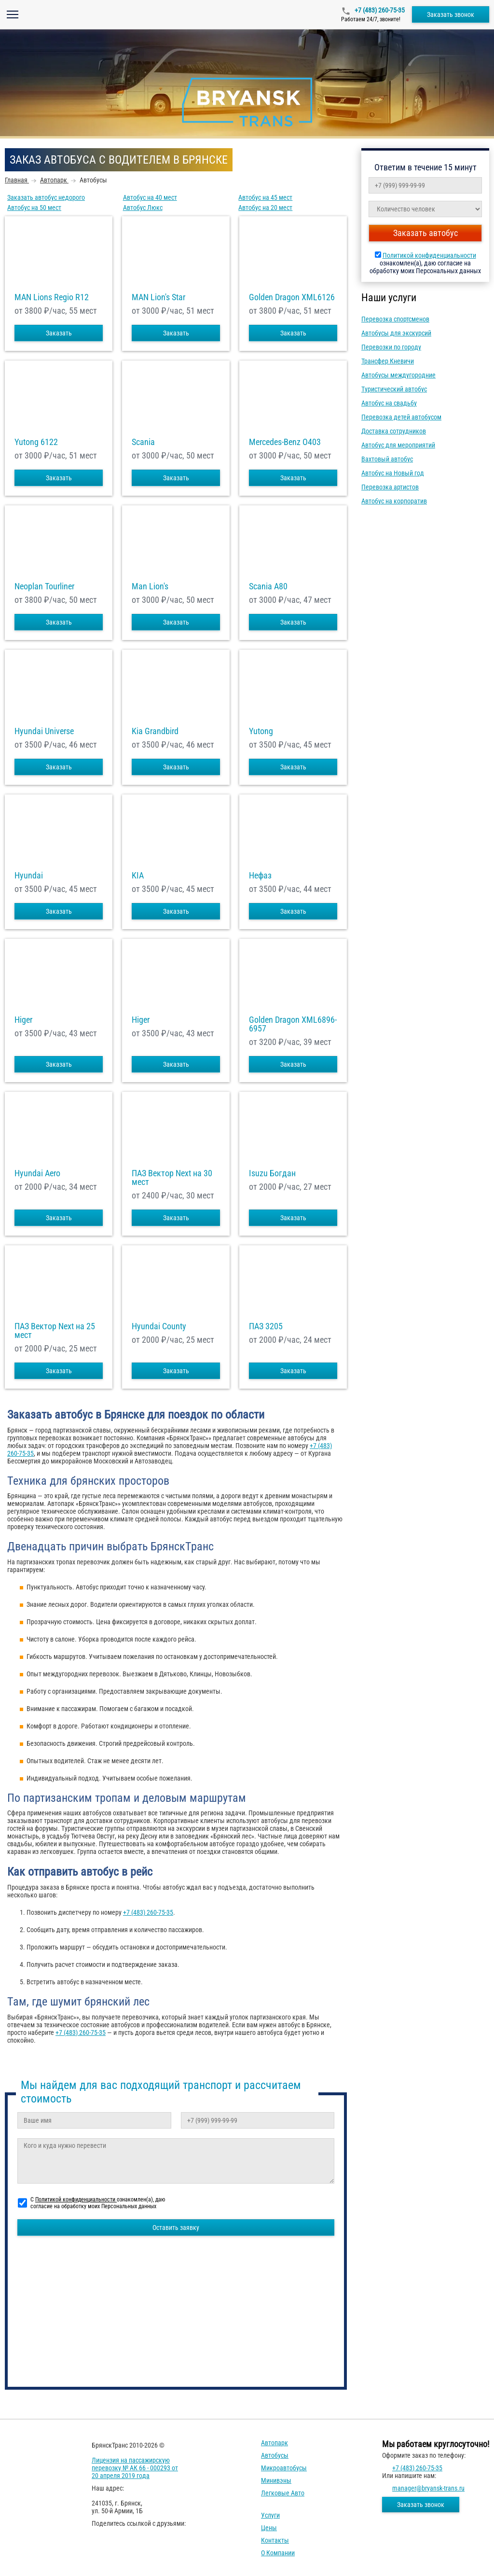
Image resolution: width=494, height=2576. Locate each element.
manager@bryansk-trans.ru (428, 2488)
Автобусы (274, 2455)
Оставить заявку (175, 2227)
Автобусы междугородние (398, 375)
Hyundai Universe (44, 731)
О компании (278, 2553)
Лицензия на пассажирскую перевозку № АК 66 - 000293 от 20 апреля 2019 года (135, 2467)
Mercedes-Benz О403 (285, 442)
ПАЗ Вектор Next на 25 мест (54, 1330)
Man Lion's (150, 586)
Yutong (261, 731)
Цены (269, 2528)
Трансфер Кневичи (387, 361)
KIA (138, 875)
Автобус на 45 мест (265, 197)
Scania (143, 442)
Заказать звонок (450, 14)
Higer (23, 1020)
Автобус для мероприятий (398, 445)
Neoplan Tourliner (44, 586)
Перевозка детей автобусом (401, 417)
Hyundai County (159, 1326)
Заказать (59, 333)
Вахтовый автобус (387, 459)
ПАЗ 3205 (266, 1326)
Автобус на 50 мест (34, 207)
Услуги (270, 2515)
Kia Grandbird (155, 731)
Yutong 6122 (36, 442)
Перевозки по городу (391, 347)
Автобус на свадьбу (389, 403)
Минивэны (276, 2480)
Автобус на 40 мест (150, 197)
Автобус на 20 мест (265, 207)
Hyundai (28, 875)
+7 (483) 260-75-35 (379, 10)
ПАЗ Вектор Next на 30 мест (172, 1177)
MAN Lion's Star (158, 297)
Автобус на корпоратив (394, 501)
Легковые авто (282, 2493)
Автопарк (274, 2443)
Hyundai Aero (37, 1173)
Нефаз (260, 875)
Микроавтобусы (284, 2468)
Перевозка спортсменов (395, 319)
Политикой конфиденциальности (429, 255)
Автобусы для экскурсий (396, 333)
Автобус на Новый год (392, 473)
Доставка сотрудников (393, 431)
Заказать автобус (425, 233)
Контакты (275, 2540)
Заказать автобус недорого (46, 197)
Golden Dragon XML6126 (292, 297)
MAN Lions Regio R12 (51, 297)
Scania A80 (268, 586)
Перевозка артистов (390, 487)
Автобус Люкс (143, 207)
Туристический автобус (394, 389)
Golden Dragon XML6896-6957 (293, 1024)
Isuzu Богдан (272, 1173)
